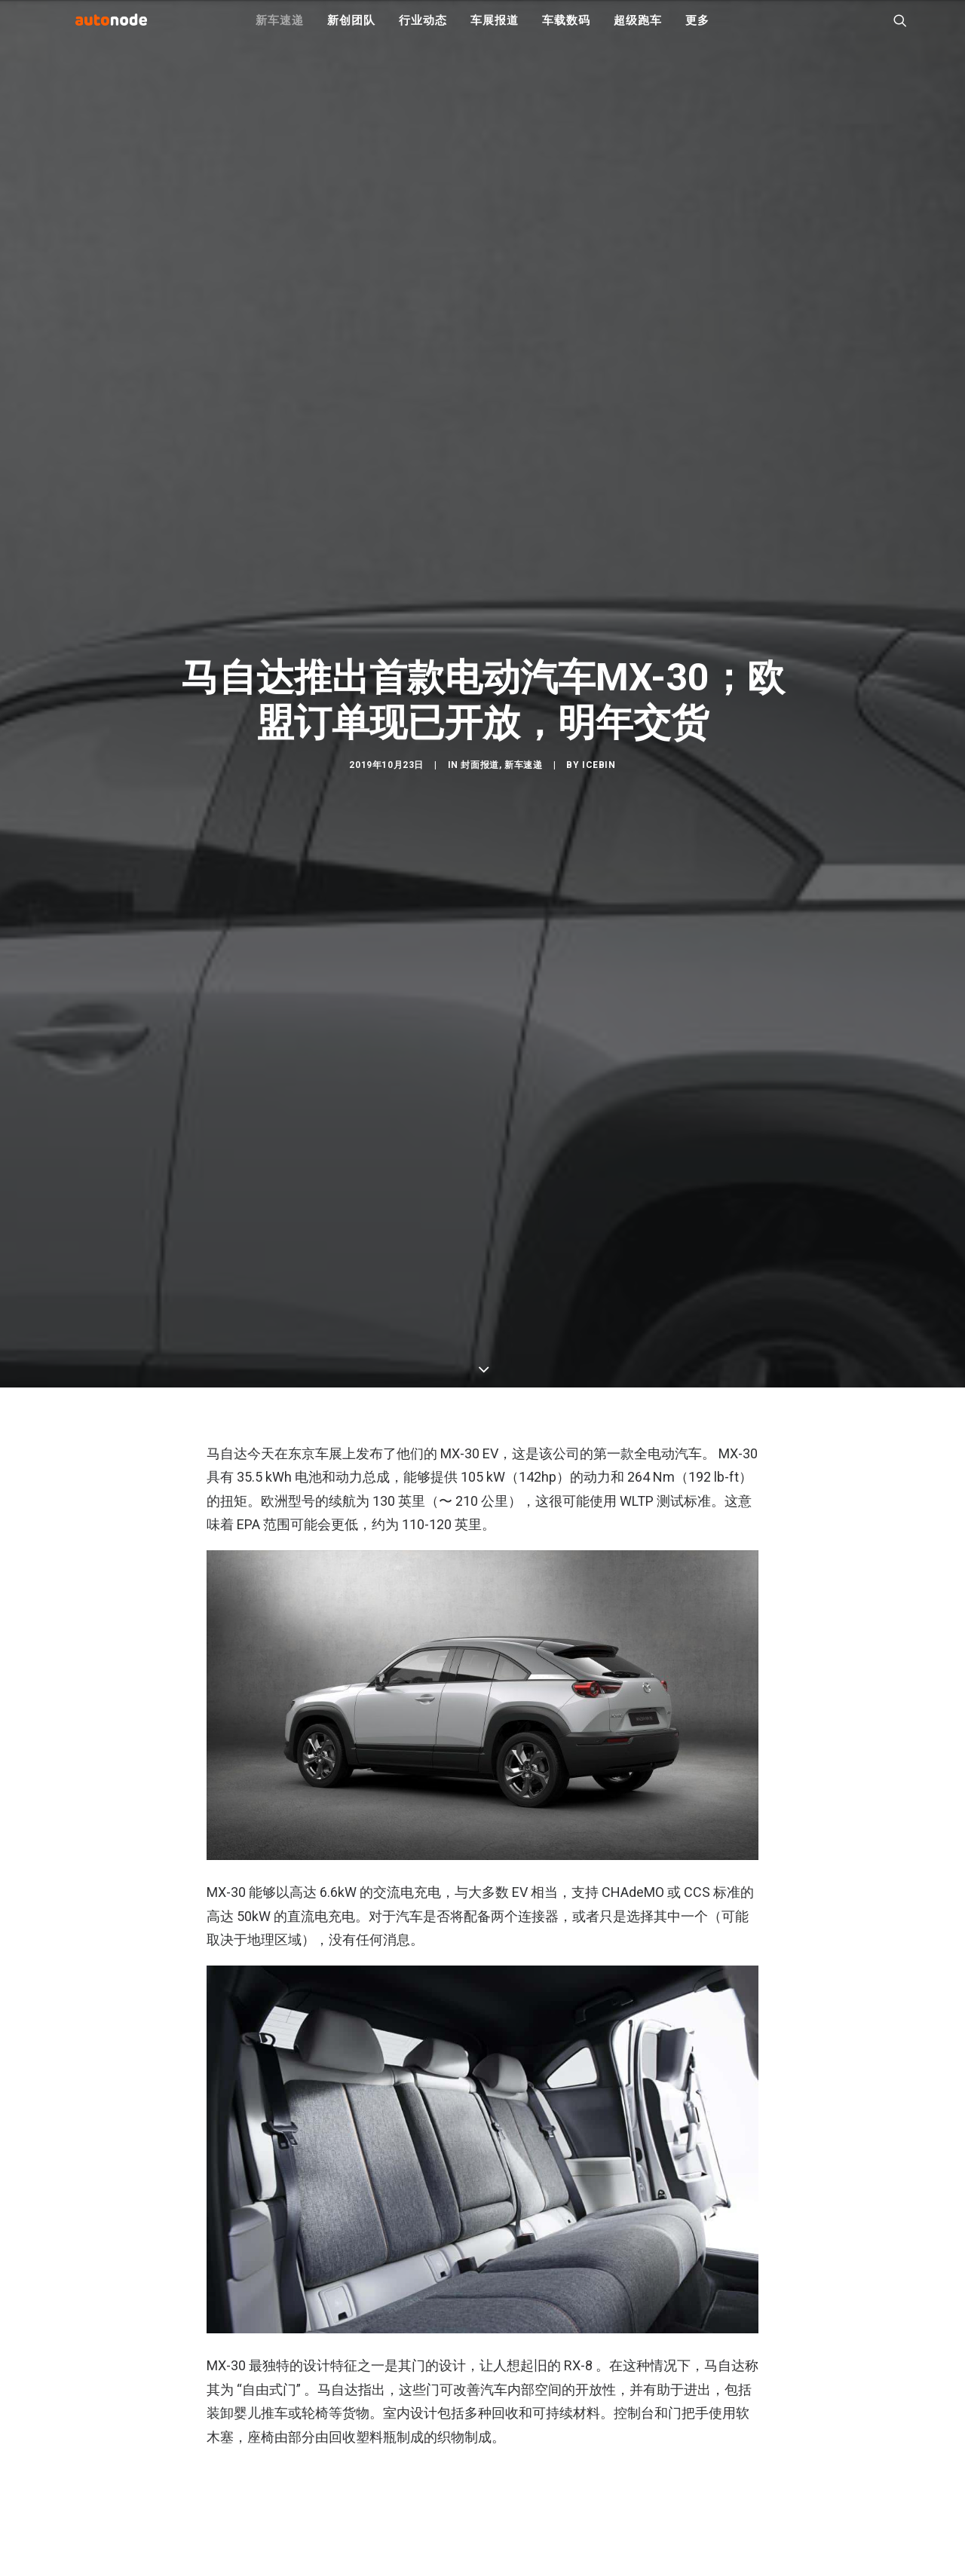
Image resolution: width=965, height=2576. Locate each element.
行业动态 (422, 30)
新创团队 (351, 30)
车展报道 (494, 30)
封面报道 (479, 1047)
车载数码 (566, 30)
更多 (697, 30)
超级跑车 (637, 30)
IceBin (599, 1047)
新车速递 (279, 30)
